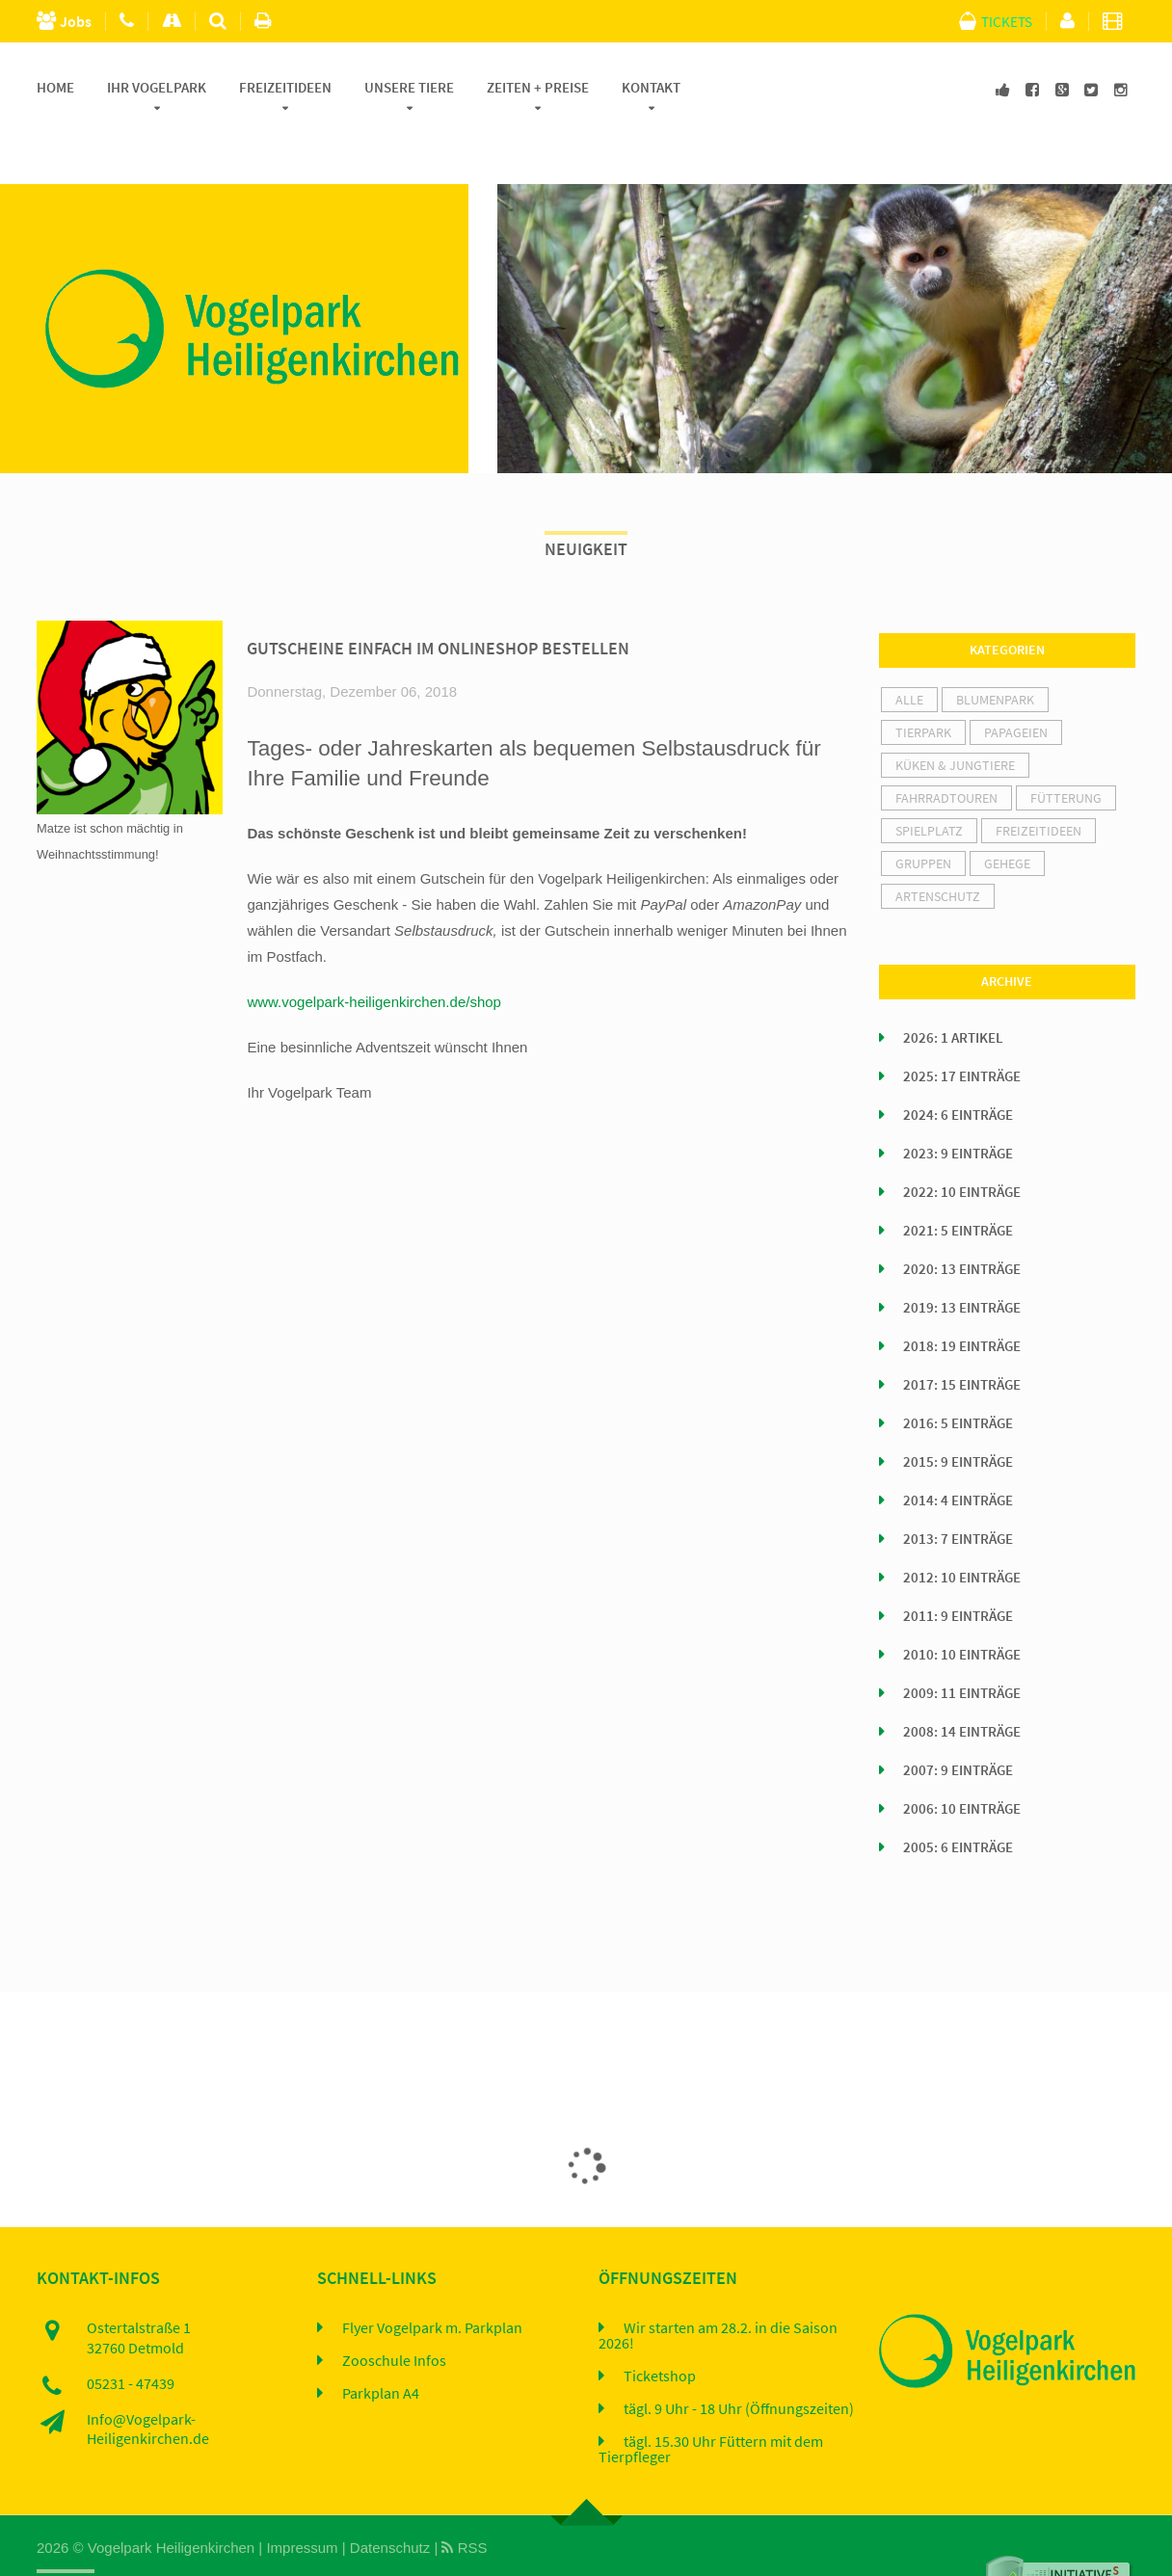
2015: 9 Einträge (958, 1412)
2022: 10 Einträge (962, 1143)
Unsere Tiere (409, 87)
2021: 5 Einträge (958, 1181)
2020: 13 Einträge (962, 1220)
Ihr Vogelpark (156, 87)
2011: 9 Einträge (958, 1567)
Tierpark (923, 683)
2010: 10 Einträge (962, 1605)
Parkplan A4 (380, 2343)
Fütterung (1066, 748)
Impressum (301, 2497)
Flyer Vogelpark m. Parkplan (432, 2278)
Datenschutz (390, 2497)
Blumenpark (995, 650)
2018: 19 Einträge (962, 1297)
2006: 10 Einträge (962, 1759)
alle (909, 650)
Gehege (1007, 814)
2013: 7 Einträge (958, 1490)
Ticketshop (660, 2326)
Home (55, 87)
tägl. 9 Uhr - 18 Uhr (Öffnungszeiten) (739, 2359)
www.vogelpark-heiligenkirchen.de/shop (373, 951)
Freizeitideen (285, 87)
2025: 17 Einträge (962, 1027)
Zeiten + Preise (538, 87)
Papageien (1016, 683)
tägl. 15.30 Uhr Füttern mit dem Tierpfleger (711, 2399)
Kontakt (651, 87)
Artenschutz (937, 847)
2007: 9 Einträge (958, 1721)
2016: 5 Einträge (958, 1374)
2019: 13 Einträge (962, 1258)
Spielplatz (929, 781)
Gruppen (923, 814)
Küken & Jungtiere (955, 716)
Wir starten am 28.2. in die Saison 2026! (718, 2286)
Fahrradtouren (946, 748)
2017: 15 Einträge (962, 1335)
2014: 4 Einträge (958, 1451)
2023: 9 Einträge (958, 1104)
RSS (464, 2497)
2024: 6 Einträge (958, 1066)
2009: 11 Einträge (962, 1644)
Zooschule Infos (394, 2311)
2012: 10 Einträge (962, 1528)
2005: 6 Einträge (958, 1798)
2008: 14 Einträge (962, 1682)
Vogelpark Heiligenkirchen (171, 2497)
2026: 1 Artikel (953, 988)
